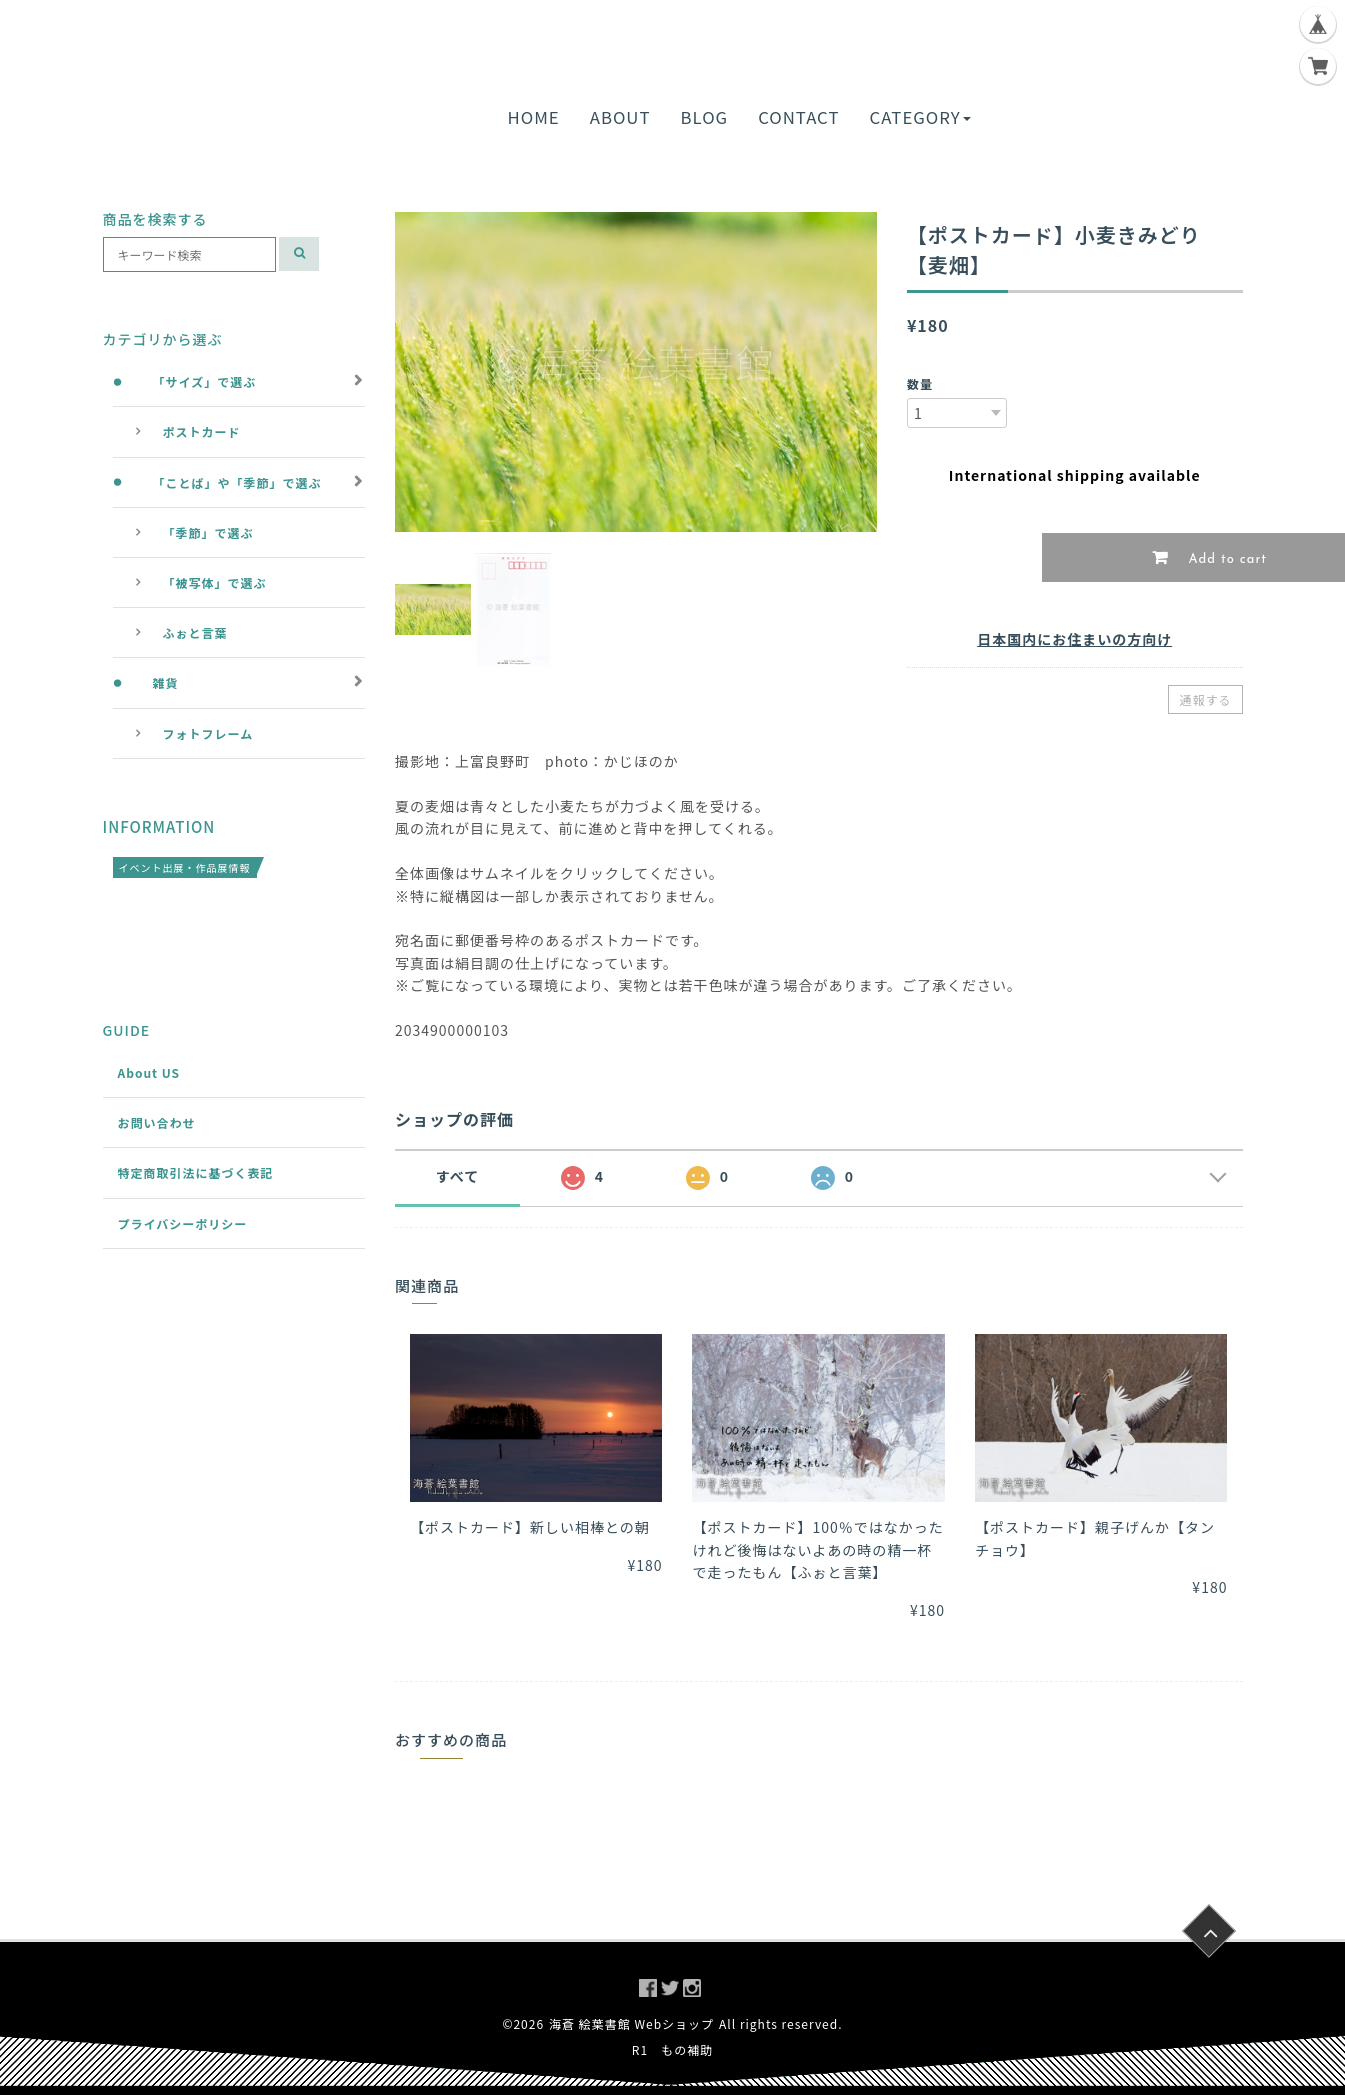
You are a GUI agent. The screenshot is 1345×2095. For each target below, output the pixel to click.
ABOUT (620, 117)
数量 (920, 383)
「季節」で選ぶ (208, 532)
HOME (534, 117)
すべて (457, 1176)
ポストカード (202, 431)
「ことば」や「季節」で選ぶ (237, 482)
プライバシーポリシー (183, 1223)
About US (149, 1072)
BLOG (705, 117)
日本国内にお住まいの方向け (1074, 639)
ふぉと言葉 (195, 632)
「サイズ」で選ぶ (205, 381)
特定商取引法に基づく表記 (196, 1172)
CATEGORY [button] (919, 117)
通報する (1205, 699)
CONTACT (798, 117)
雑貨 (166, 682)
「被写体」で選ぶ (215, 582)
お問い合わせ (157, 1122)
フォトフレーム (208, 733)
